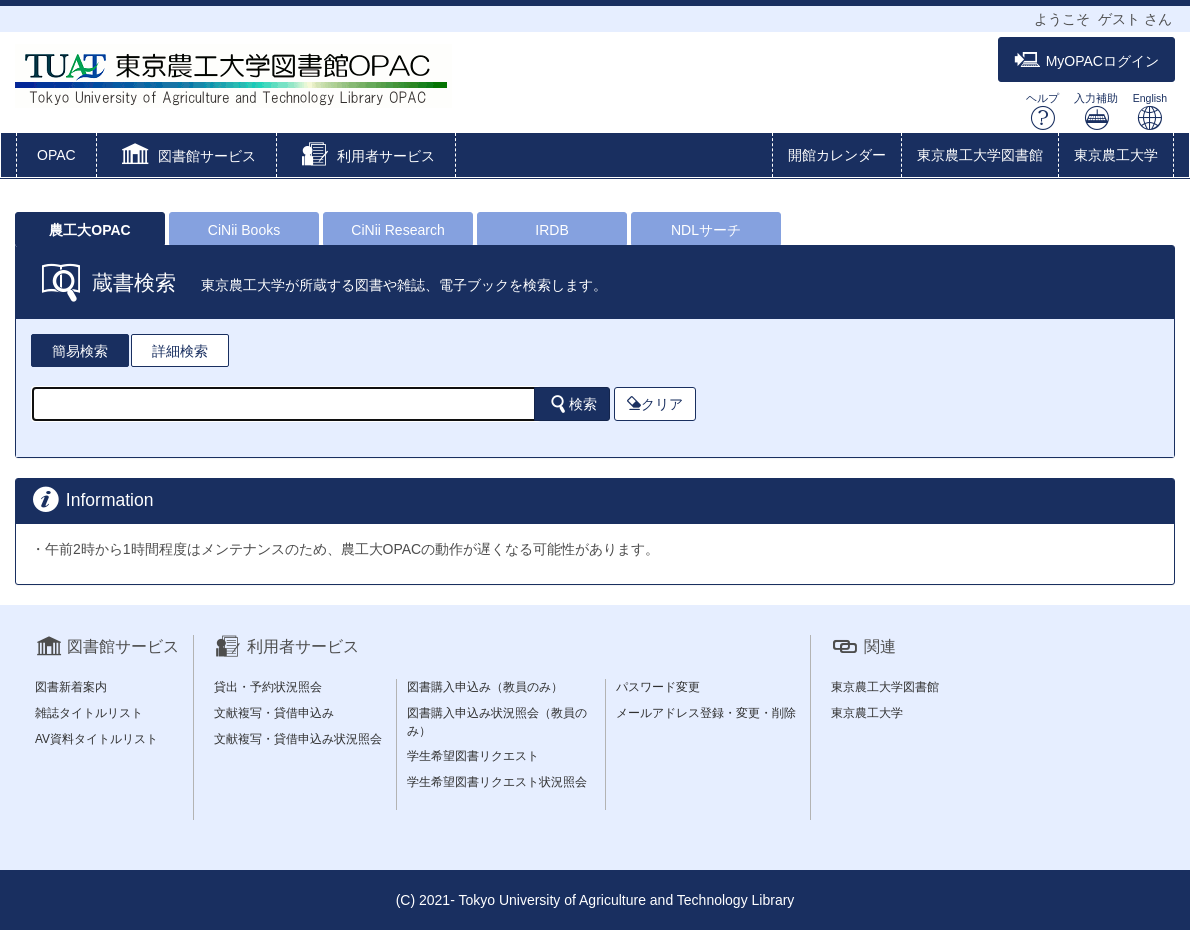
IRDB (551, 230)
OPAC (56, 155)
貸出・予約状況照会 (268, 687)
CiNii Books (244, 230)
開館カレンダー (837, 155)
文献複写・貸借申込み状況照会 (298, 739)
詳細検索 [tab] (180, 351)
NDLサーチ (706, 230)
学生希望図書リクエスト (473, 756)
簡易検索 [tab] (80, 351)
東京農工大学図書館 (980, 155)
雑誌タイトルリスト (89, 713)
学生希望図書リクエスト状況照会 (497, 782)
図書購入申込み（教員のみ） (485, 687)
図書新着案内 (71, 687)
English (1150, 111)
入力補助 (1096, 111)
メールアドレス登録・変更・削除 (706, 713)
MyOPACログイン (1086, 60)
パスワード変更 (658, 687)
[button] (186, 157)
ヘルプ (1042, 111)
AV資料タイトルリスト (96, 739)
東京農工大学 (1116, 155)
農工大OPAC (89, 230)
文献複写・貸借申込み (274, 713)
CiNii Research (397, 230)
